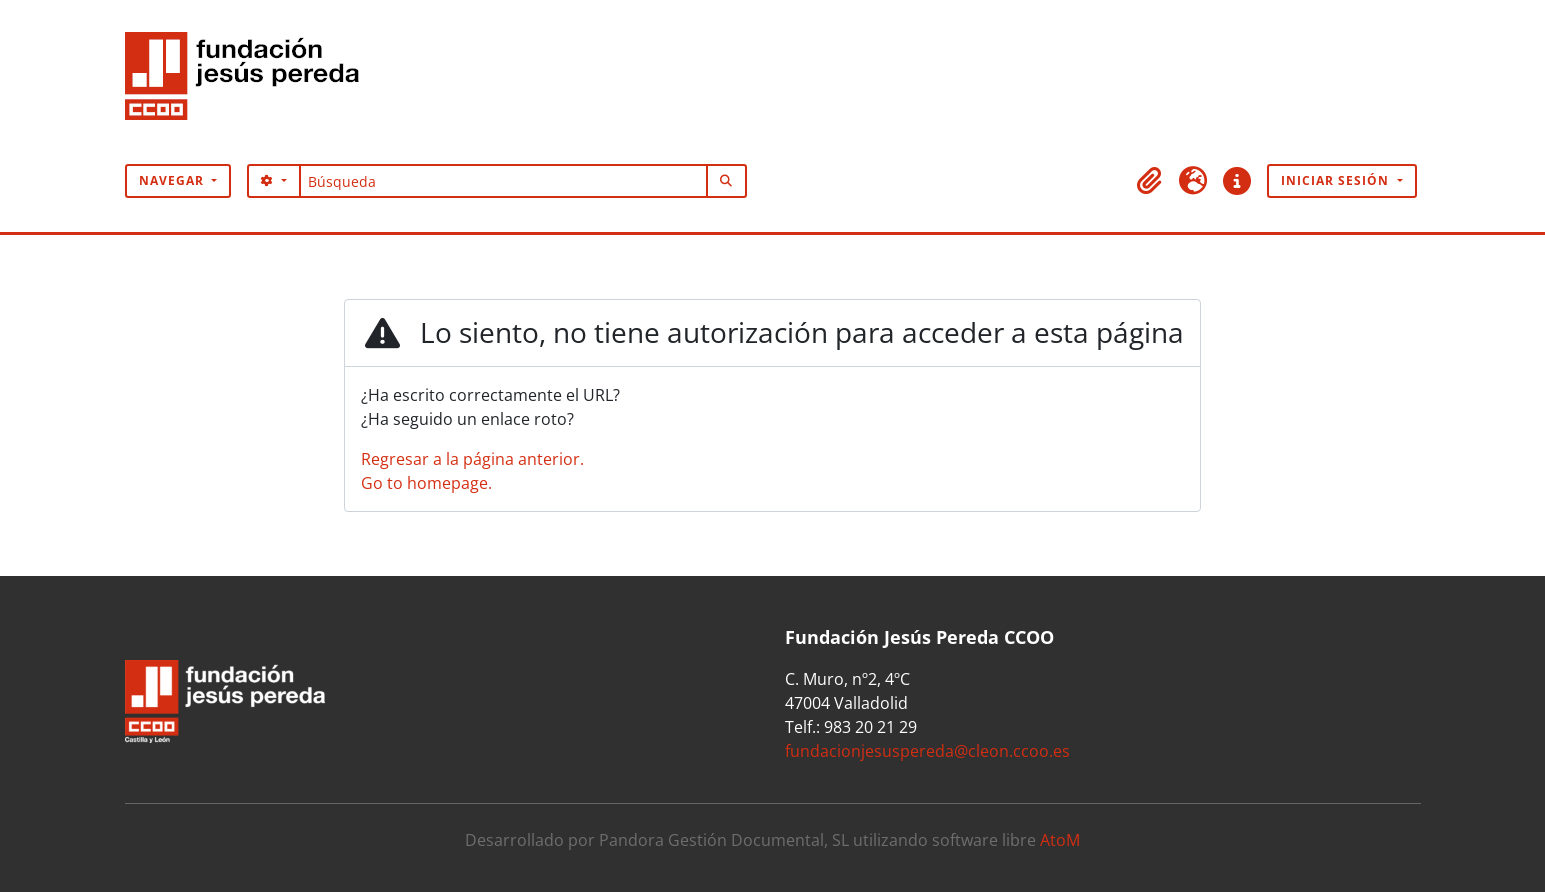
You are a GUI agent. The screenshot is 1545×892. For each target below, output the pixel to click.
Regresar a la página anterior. (472, 459)
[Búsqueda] (503, 181)
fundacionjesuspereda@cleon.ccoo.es (927, 751)
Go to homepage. (426, 483)
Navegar (173, 180)
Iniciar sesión (1337, 180)
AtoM (1060, 840)
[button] (1149, 181)
